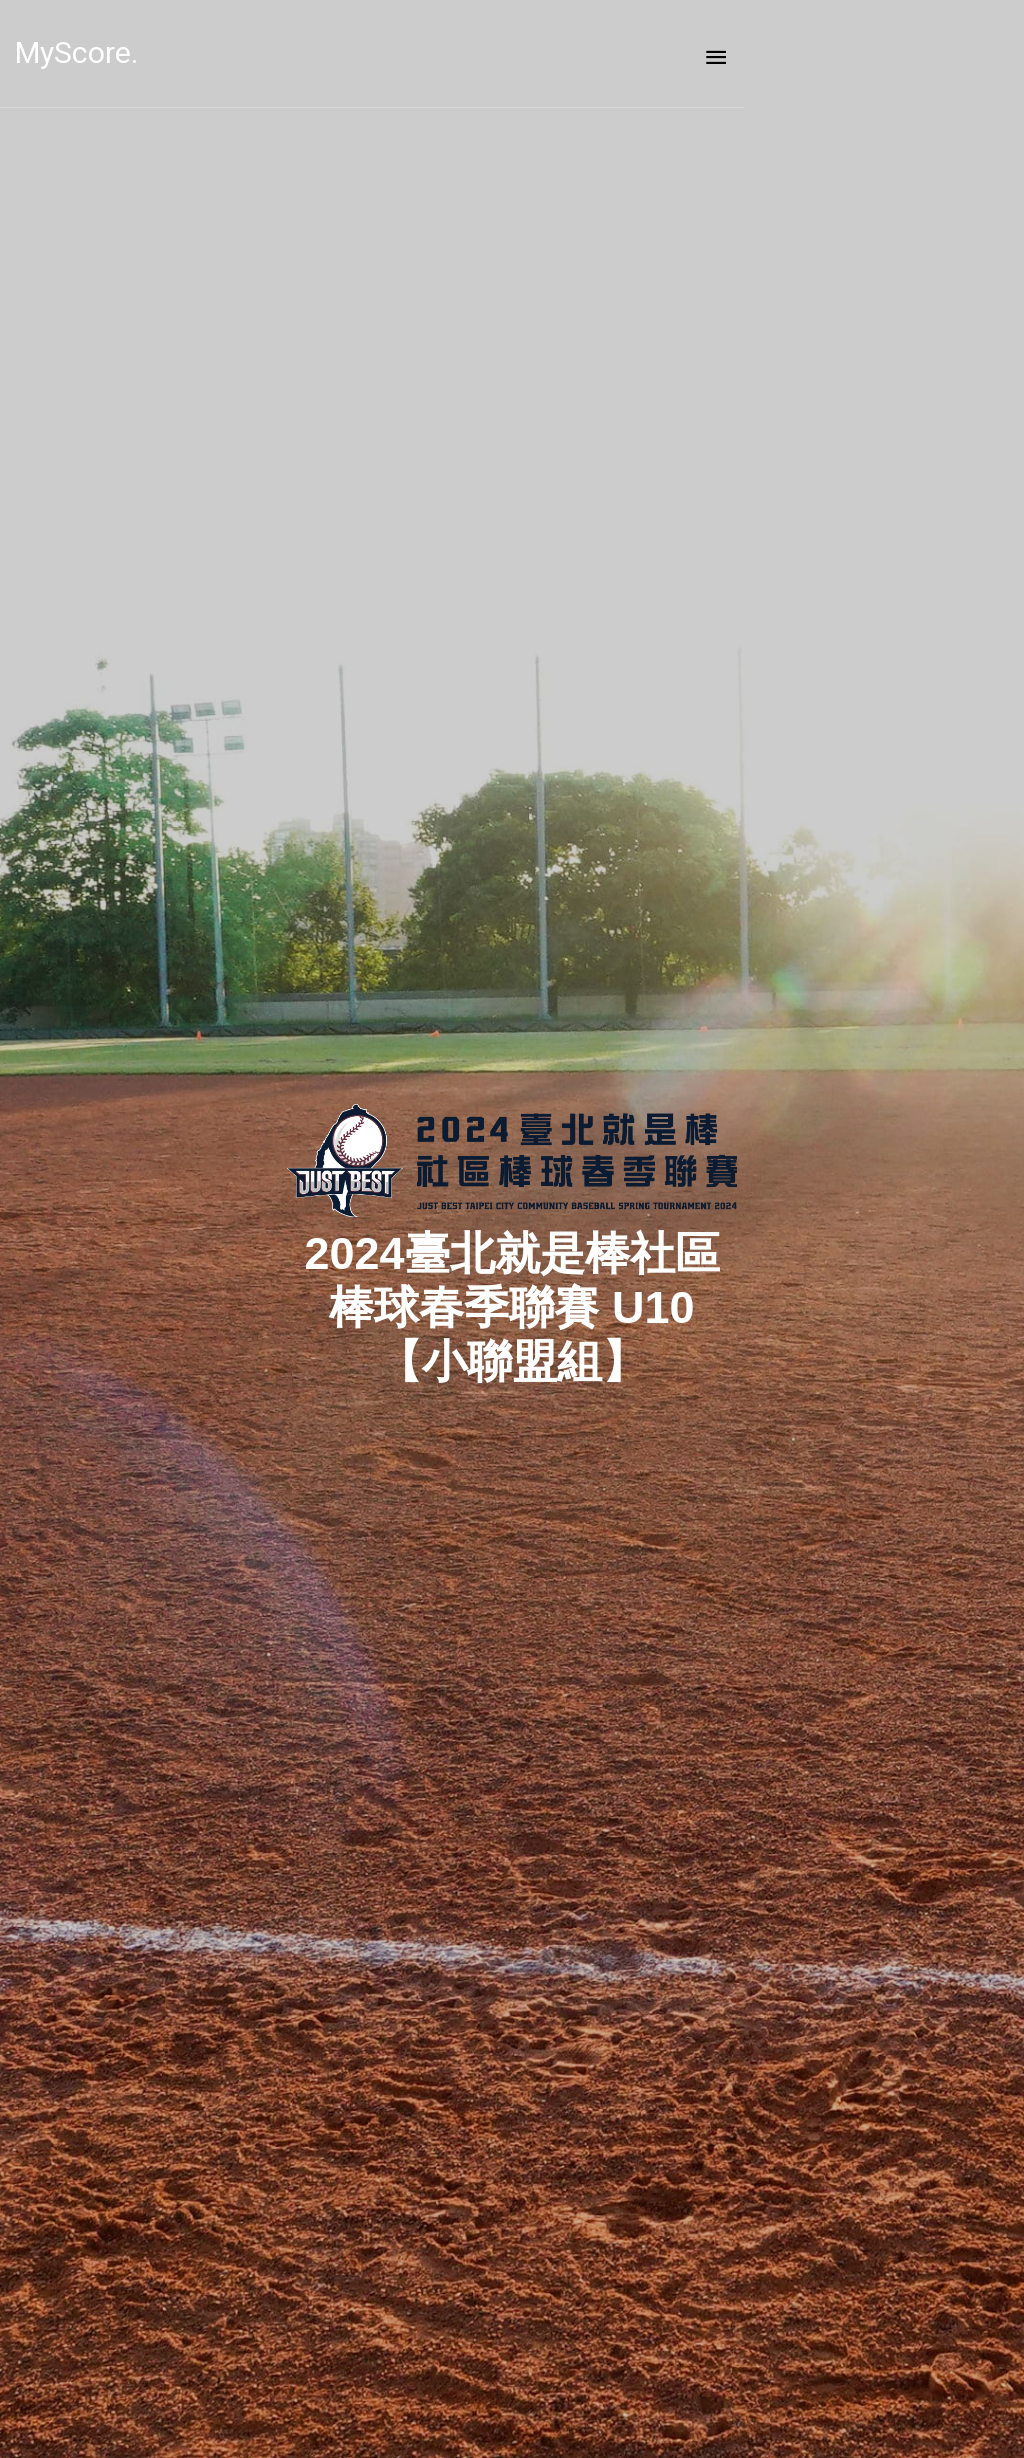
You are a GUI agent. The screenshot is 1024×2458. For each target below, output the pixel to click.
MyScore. (108, 52)
